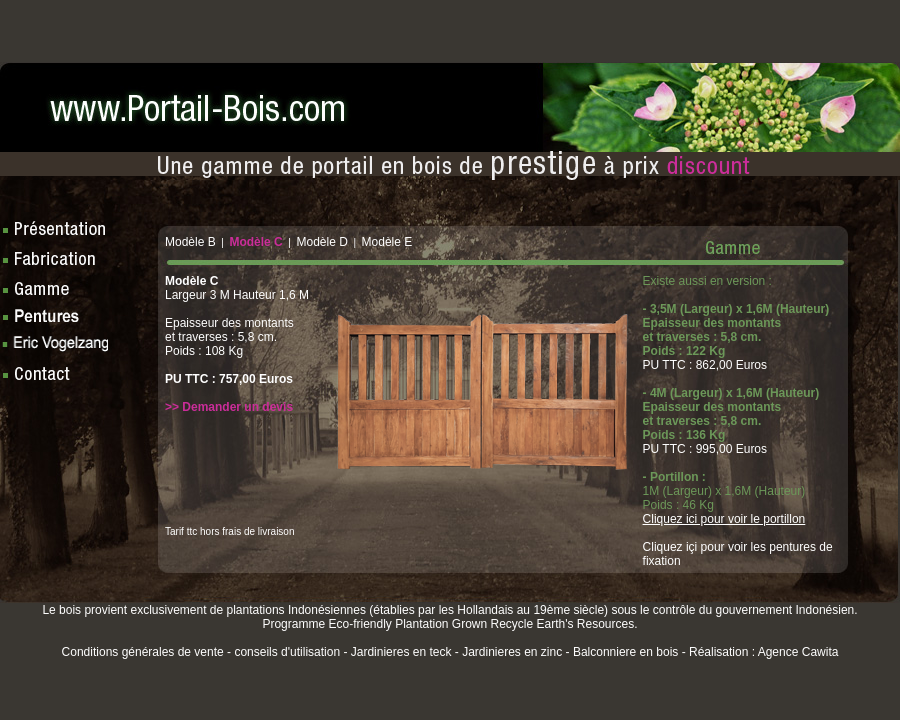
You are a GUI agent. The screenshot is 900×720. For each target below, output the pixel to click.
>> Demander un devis (229, 407)
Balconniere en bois (625, 652)
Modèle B (190, 242)
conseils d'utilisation (287, 652)
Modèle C (255, 242)
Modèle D (321, 242)
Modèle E (387, 242)
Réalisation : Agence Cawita (763, 652)
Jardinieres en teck (401, 652)
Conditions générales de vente (143, 652)
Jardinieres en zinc (512, 652)
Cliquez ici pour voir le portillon (724, 519)
